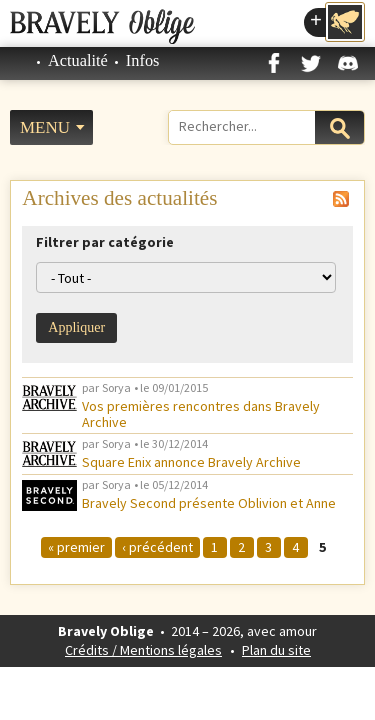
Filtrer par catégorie (105, 242)
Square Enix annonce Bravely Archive (191, 462)
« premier (76, 547)
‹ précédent (157, 547)
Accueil (20, 61)
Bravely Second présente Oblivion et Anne (209, 503)
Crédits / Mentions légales (143, 650)
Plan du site (276, 650)
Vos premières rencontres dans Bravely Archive (201, 413)
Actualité (78, 60)
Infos (143, 60)
